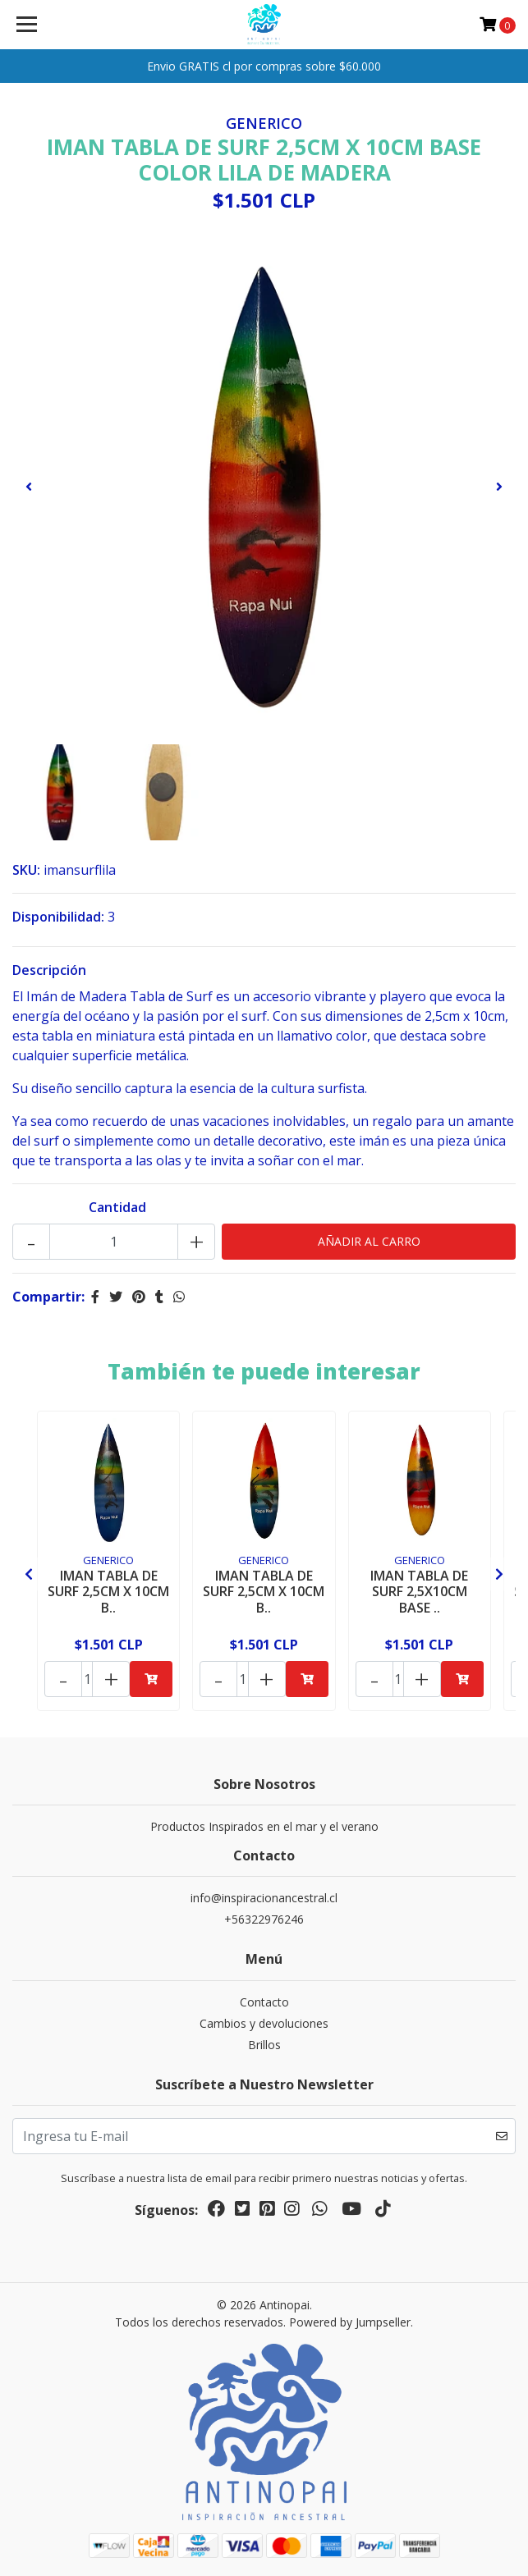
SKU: (26, 870)
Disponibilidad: (58, 917)
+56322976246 (264, 1919)
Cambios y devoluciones (264, 2023)
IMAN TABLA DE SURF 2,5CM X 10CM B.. (108, 1591)
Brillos (264, 2044)
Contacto (264, 2002)
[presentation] (28, 486)
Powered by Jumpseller (350, 2322)
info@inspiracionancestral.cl (264, 1898)
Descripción (49, 970)
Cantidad (117, 1207)
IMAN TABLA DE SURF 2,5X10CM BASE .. (419, 1591)
